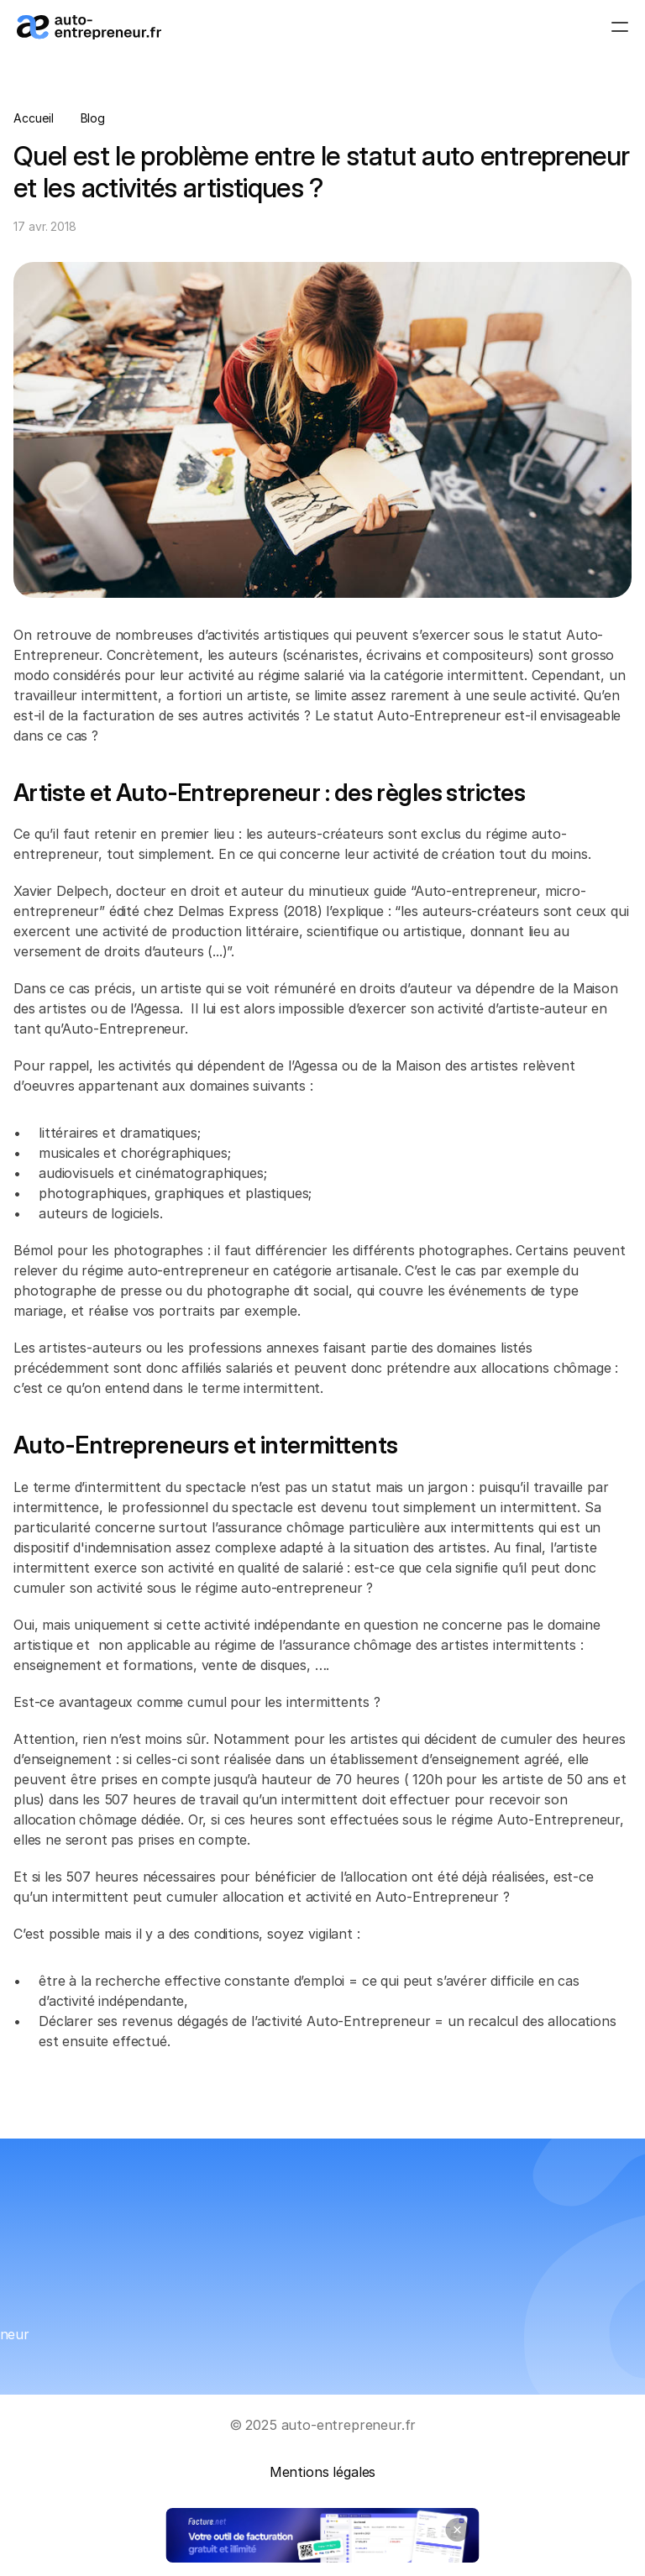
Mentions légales (322, 2471)
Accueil (33, 118)
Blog (93, 118)
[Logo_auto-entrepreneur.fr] (89, 27)
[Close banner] (457, 2530)
